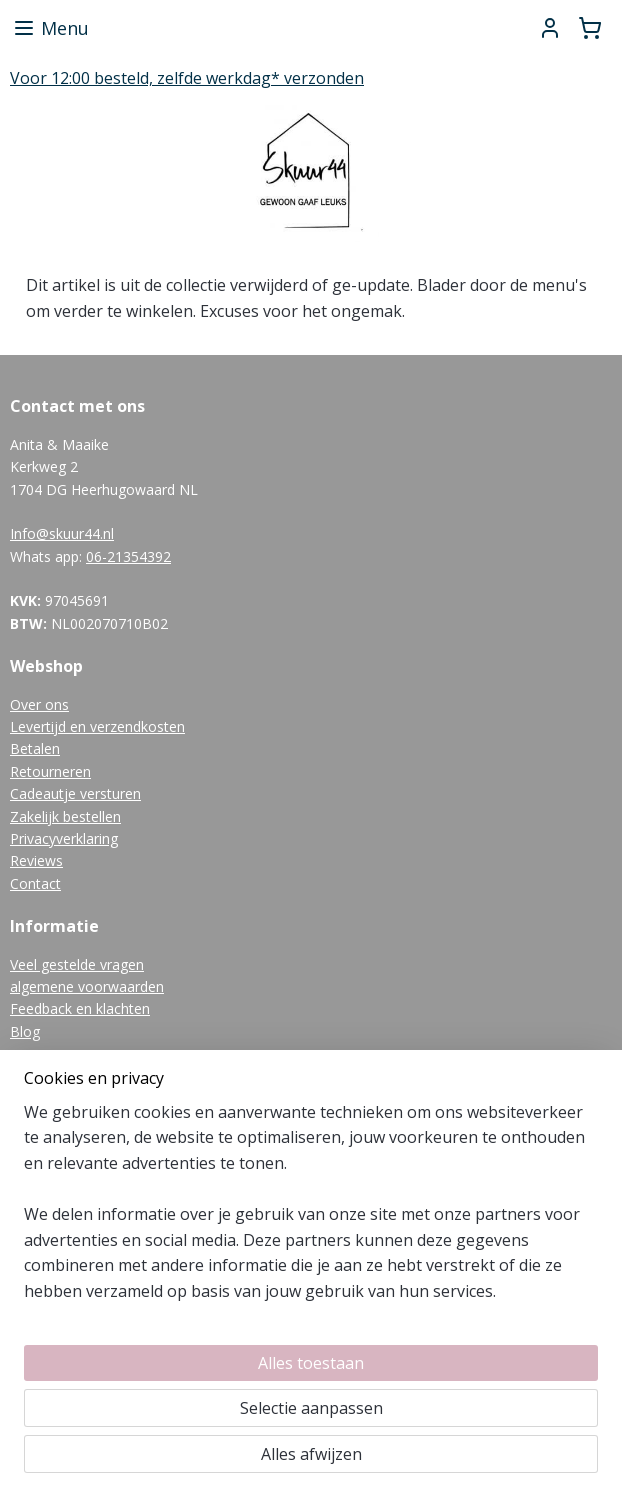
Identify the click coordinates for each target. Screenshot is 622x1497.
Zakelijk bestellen (65, 816)
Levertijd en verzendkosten (97, 726)
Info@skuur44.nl (62, 533)
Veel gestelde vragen (77, 964)
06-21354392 (128, 556)
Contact (35, 883)
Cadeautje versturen (75, 793)
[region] (179, 1306)
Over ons (39, 704)
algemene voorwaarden (87, 986)
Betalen (35, 748)
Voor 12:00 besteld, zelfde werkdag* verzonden (187, 78)
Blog (25, 1031)
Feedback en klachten (80, 1008)
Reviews (36, 860)
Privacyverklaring (64, 838)
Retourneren (50, 771)
